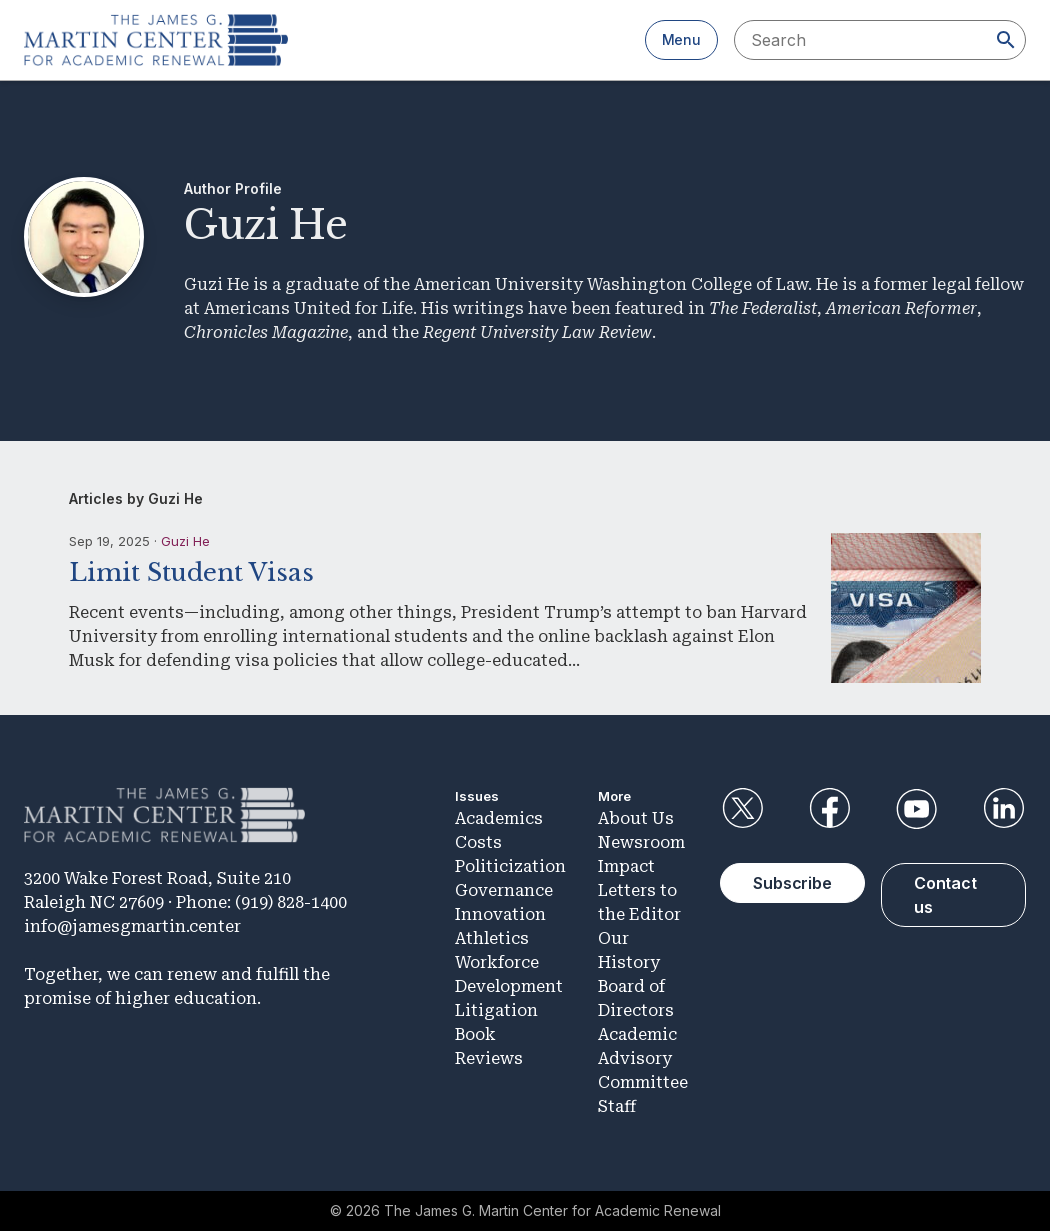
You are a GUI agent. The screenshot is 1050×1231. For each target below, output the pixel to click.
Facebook (830, 809)
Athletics (492, 938)
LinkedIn (1004, 809)
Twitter (742, 809)
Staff (617, 1106)
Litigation (496, 1010)
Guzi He (185, 541)
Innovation (500, 914)
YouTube (917, 809)
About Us (636, 818)
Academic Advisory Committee (643, 1058)
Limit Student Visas (191, 572)
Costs (478, 842)
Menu (681, 39)
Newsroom (641, 842)
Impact (626, 866)
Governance (504, 890)
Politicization (510, 866)
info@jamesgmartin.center (132, 926)
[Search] (1006, 40)
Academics (499, 818)
